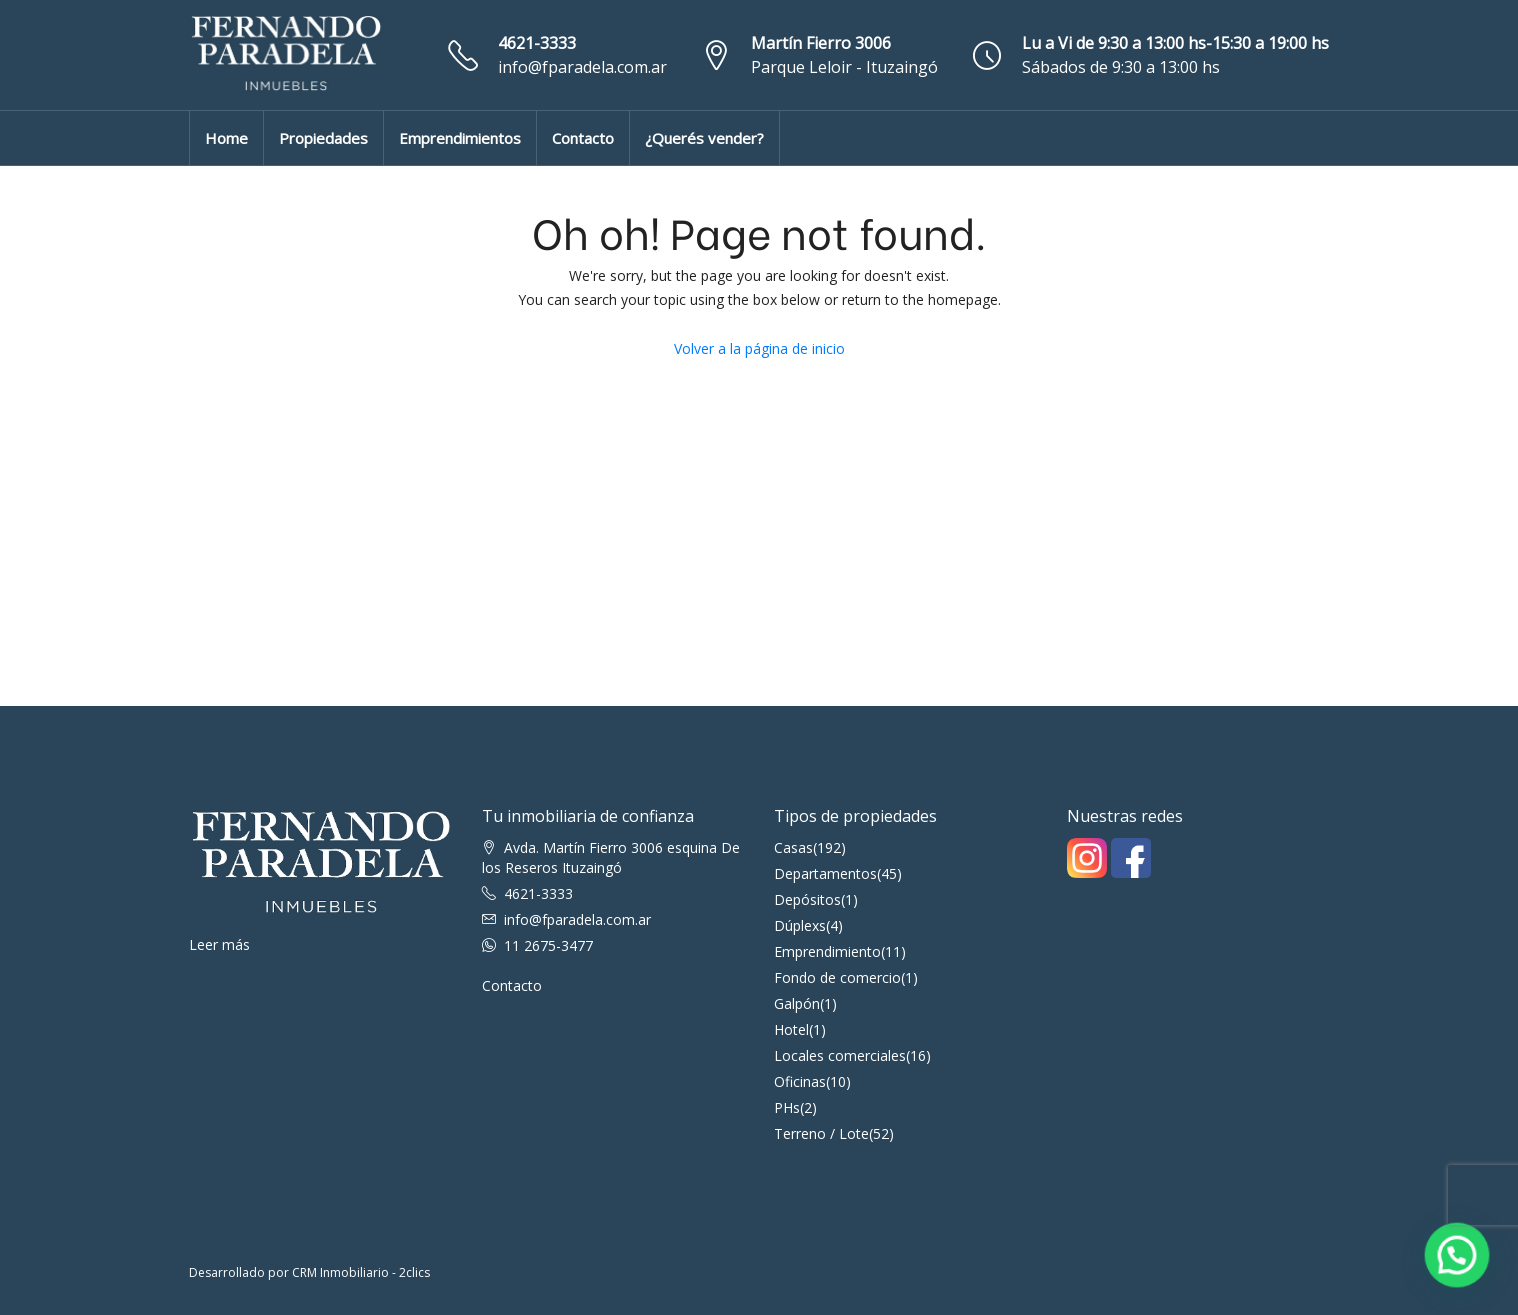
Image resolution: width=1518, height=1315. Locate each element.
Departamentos (825, 873)
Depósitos (807, 899)
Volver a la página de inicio (759, 348)
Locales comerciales (840, 1055)
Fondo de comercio (837, 977)
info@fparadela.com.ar (582, 67)
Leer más (219, 944)
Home (226, 138)
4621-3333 (537, 43)
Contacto (583, 138)
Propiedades (323, 138)
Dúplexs (800, 925)
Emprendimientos (460, 138)
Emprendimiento (827, 951)
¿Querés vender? (704, 138)
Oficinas (800, 1081)
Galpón (797, 1003)
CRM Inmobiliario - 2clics (361, 1272)
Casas (793, 847)
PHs (787, 1107)
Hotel (791, 1029)
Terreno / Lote (821, 1133)
